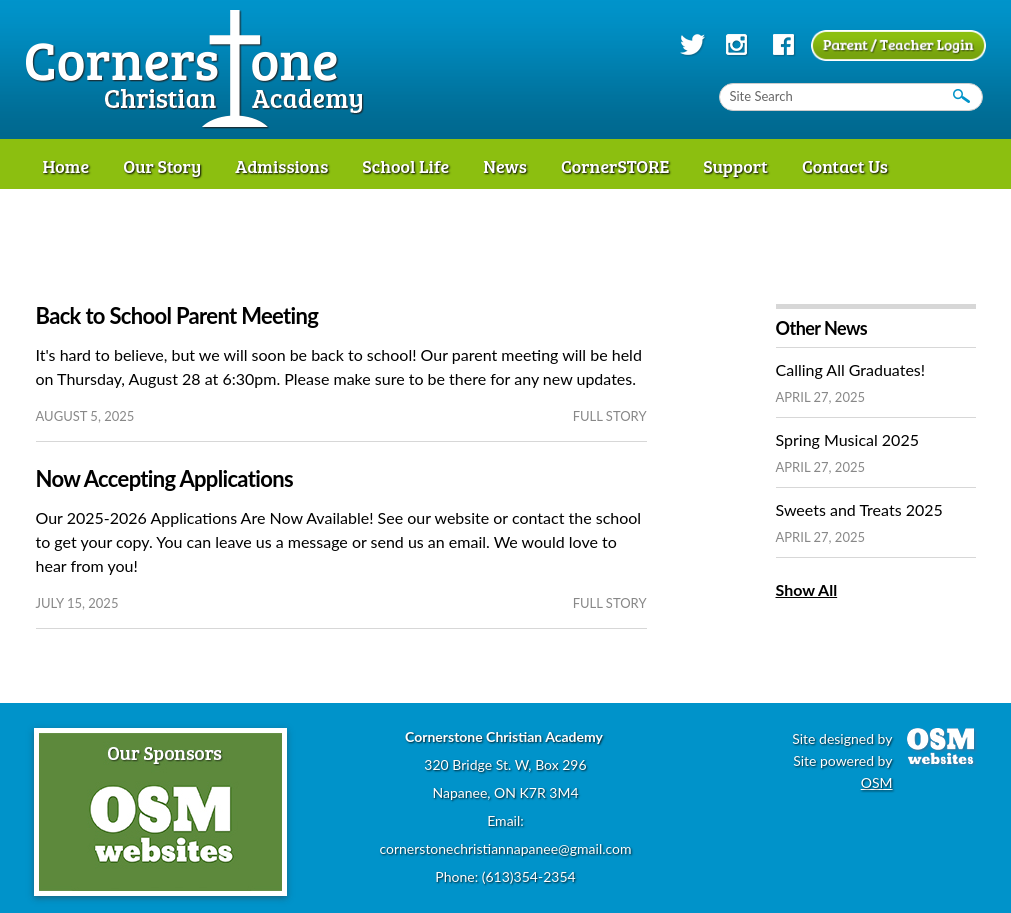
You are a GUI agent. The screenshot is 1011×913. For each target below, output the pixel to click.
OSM (877, 782)
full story (610, 416)
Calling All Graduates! (851, 369)
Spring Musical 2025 (847, 439)
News (505, 166)
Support (735, 166)
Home (66, 166)
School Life (405, 166)
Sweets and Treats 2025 (859, 509)
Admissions (281, 166)
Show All (807, 589)
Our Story (162, 166)
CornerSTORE (615, 166)
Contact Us (845, 166)
